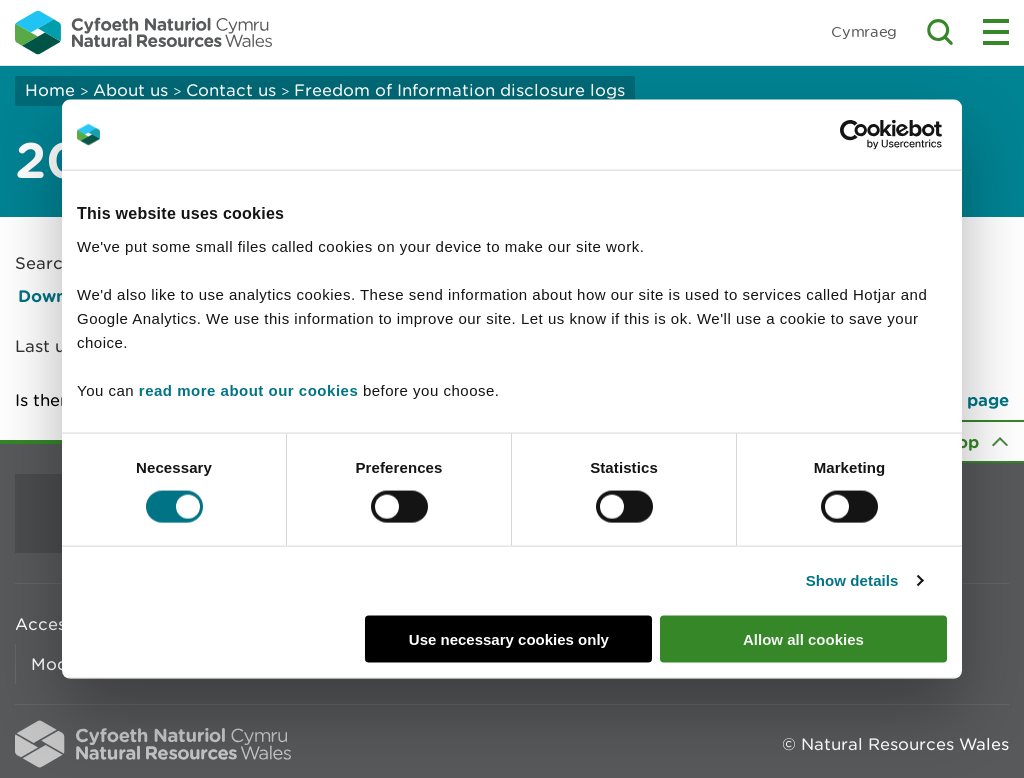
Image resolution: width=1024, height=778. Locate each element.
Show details (852, 580)
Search (44, 263)
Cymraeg (864, 31)
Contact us (231, 90)
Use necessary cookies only (509, 638)
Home (50, 90)
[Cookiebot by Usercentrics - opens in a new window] (889, 135)
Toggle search (940, 32)
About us (130, 90)
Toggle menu (996, 32)
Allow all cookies (803, 638)
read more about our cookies (248, 389)
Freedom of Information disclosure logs (459, 90)
